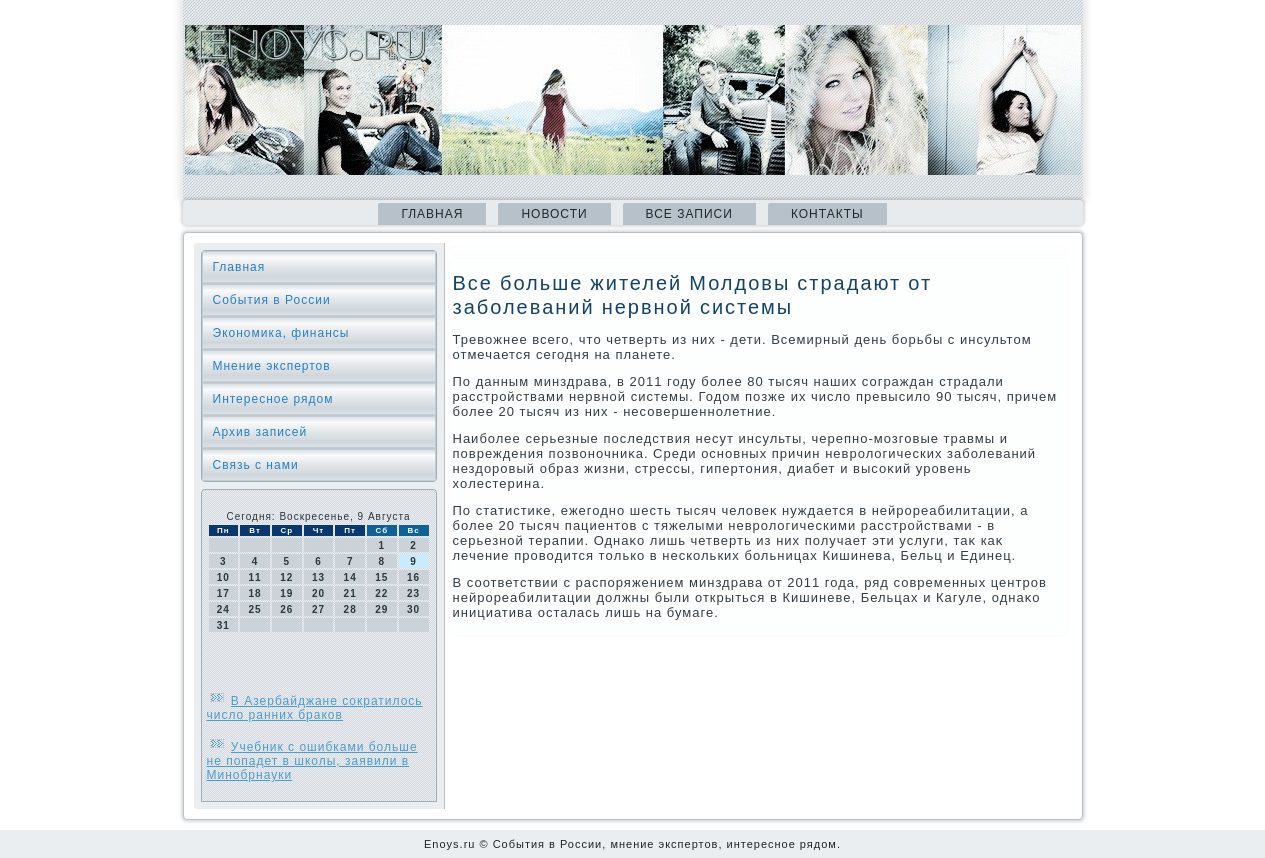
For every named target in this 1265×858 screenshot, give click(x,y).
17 (223, 593)
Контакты (827, 214)
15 (381, 577)
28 (350, 609)
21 (350, 593)
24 (223, 609)
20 (318, 593)
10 (223, 577)
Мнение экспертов (272, 366)
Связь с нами (256, 465)
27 (318, 609)
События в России (272, 300)
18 (254, 593)
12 (286, 577)
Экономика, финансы (281, 333)
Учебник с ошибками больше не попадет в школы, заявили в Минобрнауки (312, 761)
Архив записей (260, 432)
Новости (554, 214)
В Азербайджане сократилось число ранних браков (315, 708)
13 (318, 577)
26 (286, 609)
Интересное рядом (273, 399)
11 (254, 577)
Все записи (689, 214)
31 (223, 625)
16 (413, 577)
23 (413, 593)
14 (350, 577)
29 (381, 609)
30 (413, 609)
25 (254, 609)
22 (381, 593)
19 (286, 593)
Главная (432, 214)
